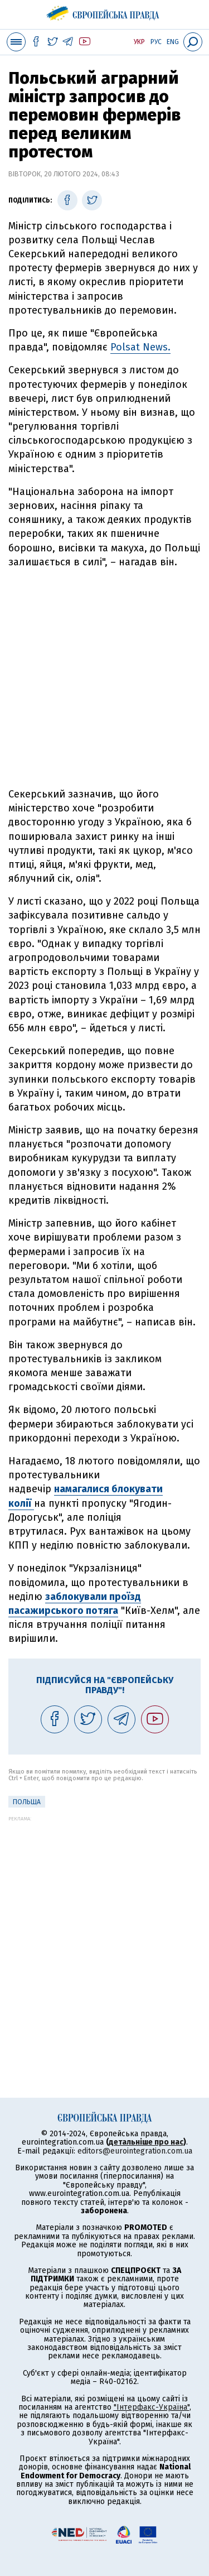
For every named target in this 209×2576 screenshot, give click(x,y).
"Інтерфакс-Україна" (151, 2407)
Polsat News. (140, 347)
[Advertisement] (104, 678)
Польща (27, 1802)
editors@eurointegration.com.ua (134, 2151)
